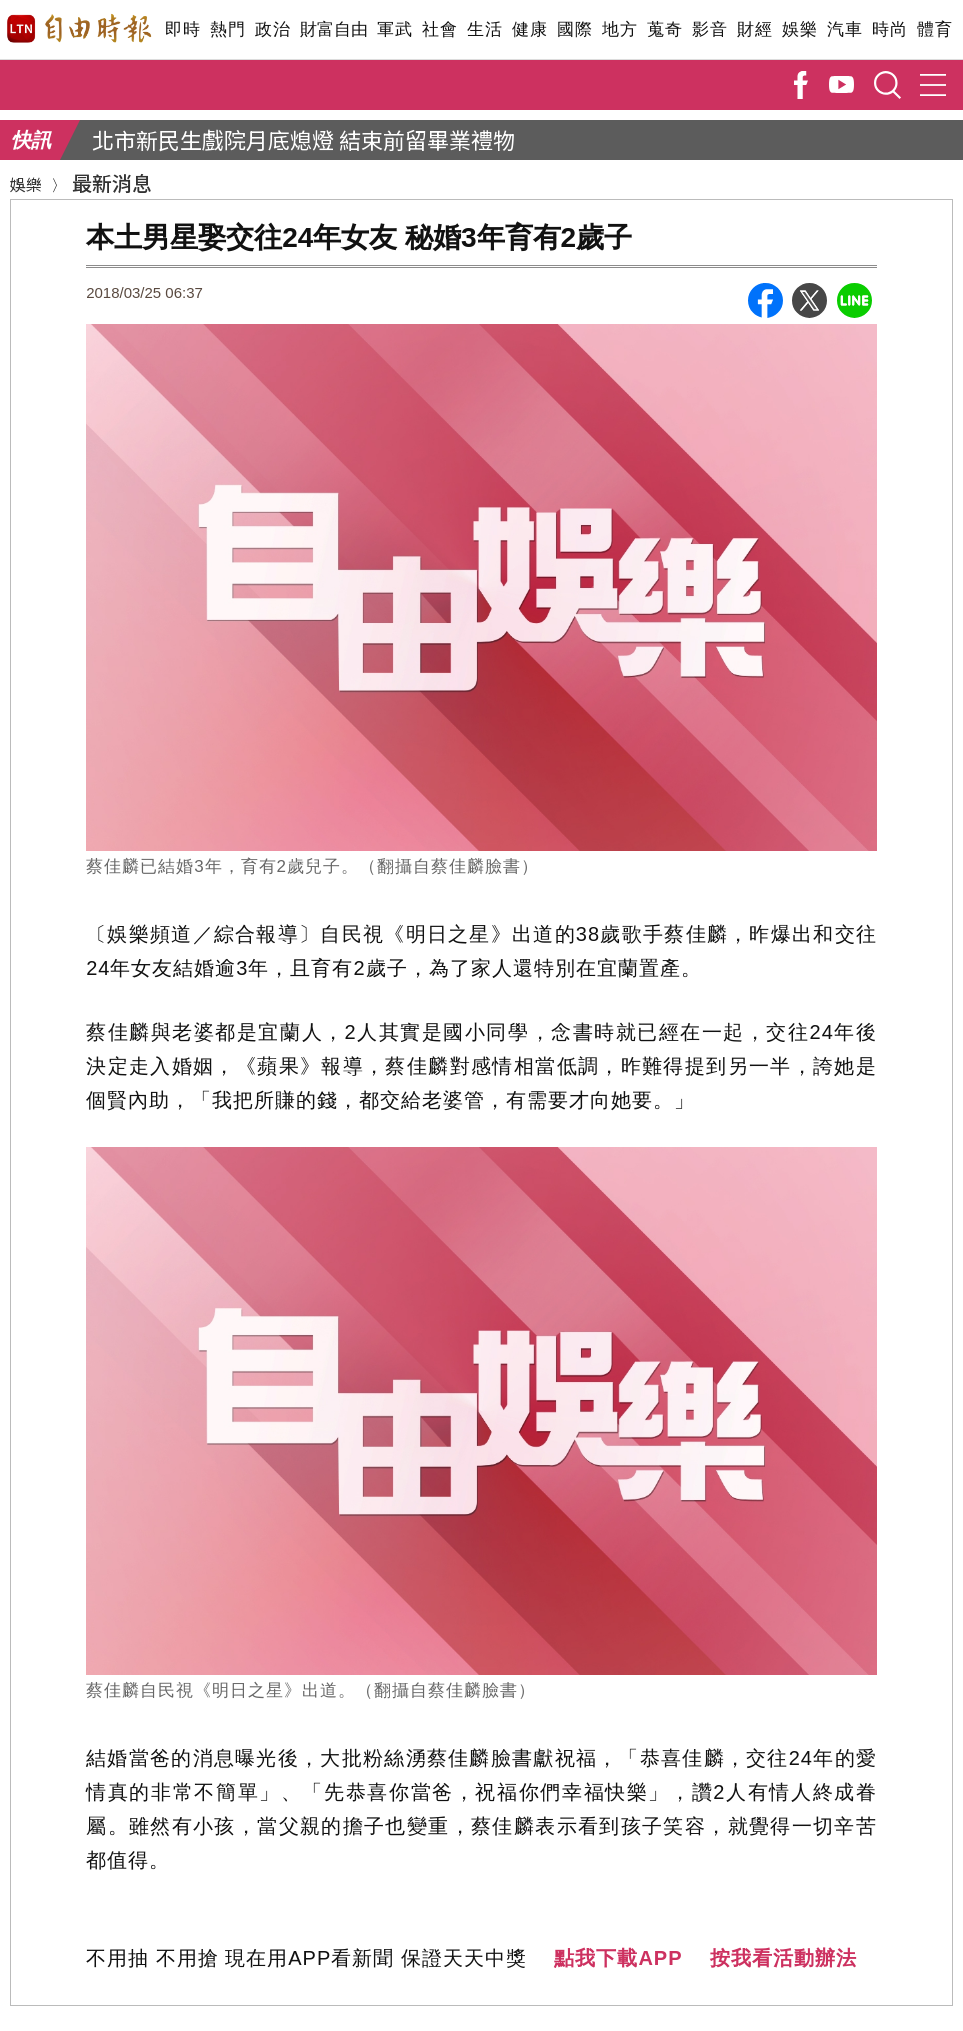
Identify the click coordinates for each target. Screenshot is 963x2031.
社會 (439, 29)
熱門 (227, 29)
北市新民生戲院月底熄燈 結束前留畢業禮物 (303, 139)
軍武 (394, 29)
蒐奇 (664, 29)
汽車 (844, 29)
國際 (574, 29)
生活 (484, 29)
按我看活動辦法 (783, 1958)
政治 (272, 29)
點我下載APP (618, 1958)
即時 (182, 29)
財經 (754, 29)
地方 (619, 29)
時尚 (889, 29)
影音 (709, 29)
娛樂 (799, 29)
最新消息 (112, 182)
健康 (529, 29)
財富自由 (333, 29)
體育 (934, 29)
